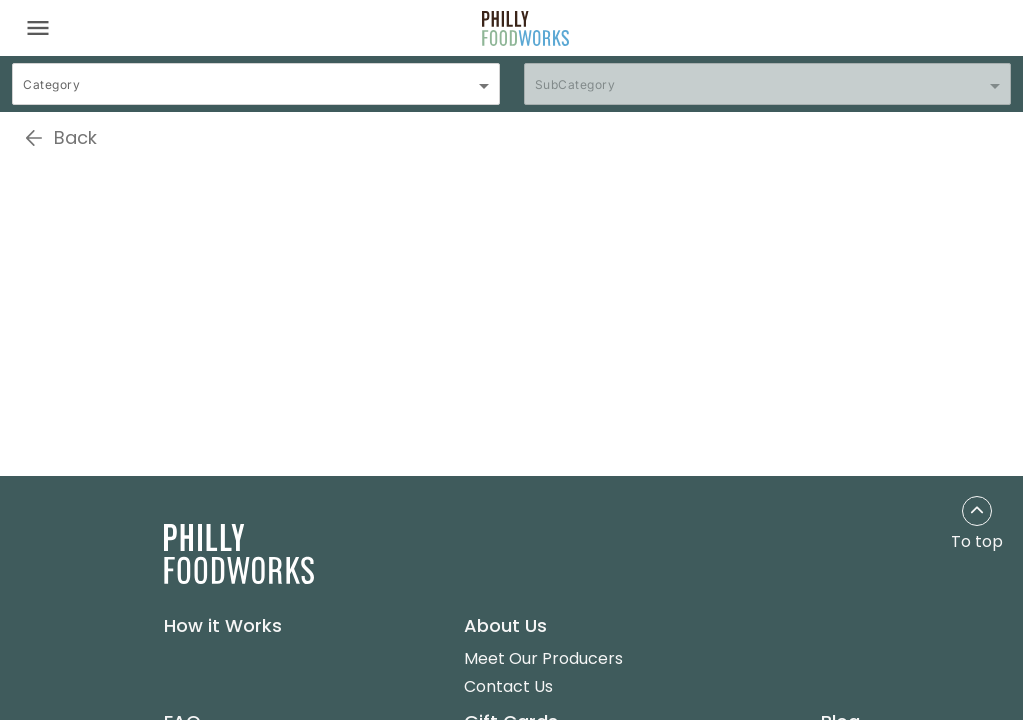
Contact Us (508, 686)
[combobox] (256, 93)
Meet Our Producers (543, 658)
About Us (505, 626)
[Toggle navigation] (38, 28)
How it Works (223, 626)
